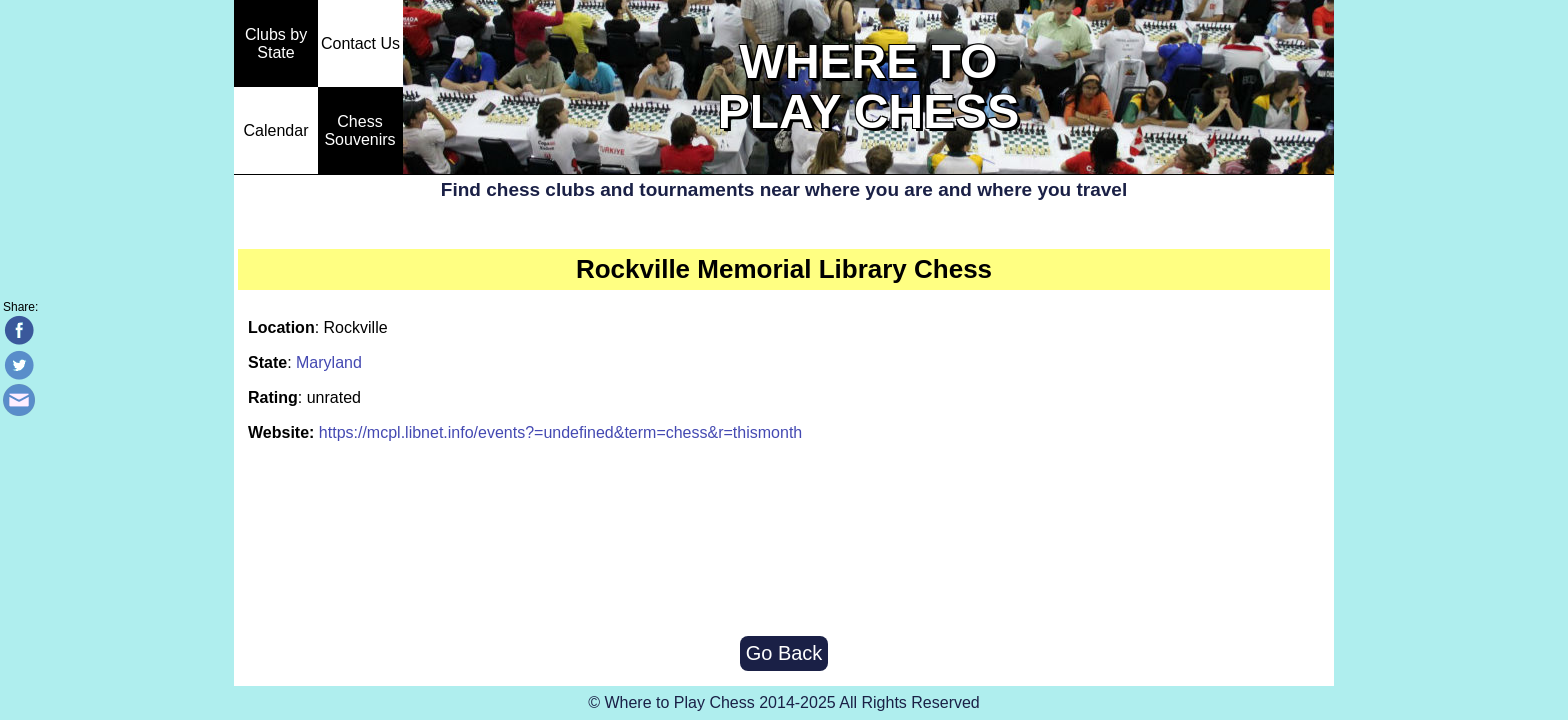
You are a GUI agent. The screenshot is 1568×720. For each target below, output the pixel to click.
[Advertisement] (784, 541)
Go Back (784, 653)
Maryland (329, 362)
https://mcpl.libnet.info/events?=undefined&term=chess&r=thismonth (560, 432)
